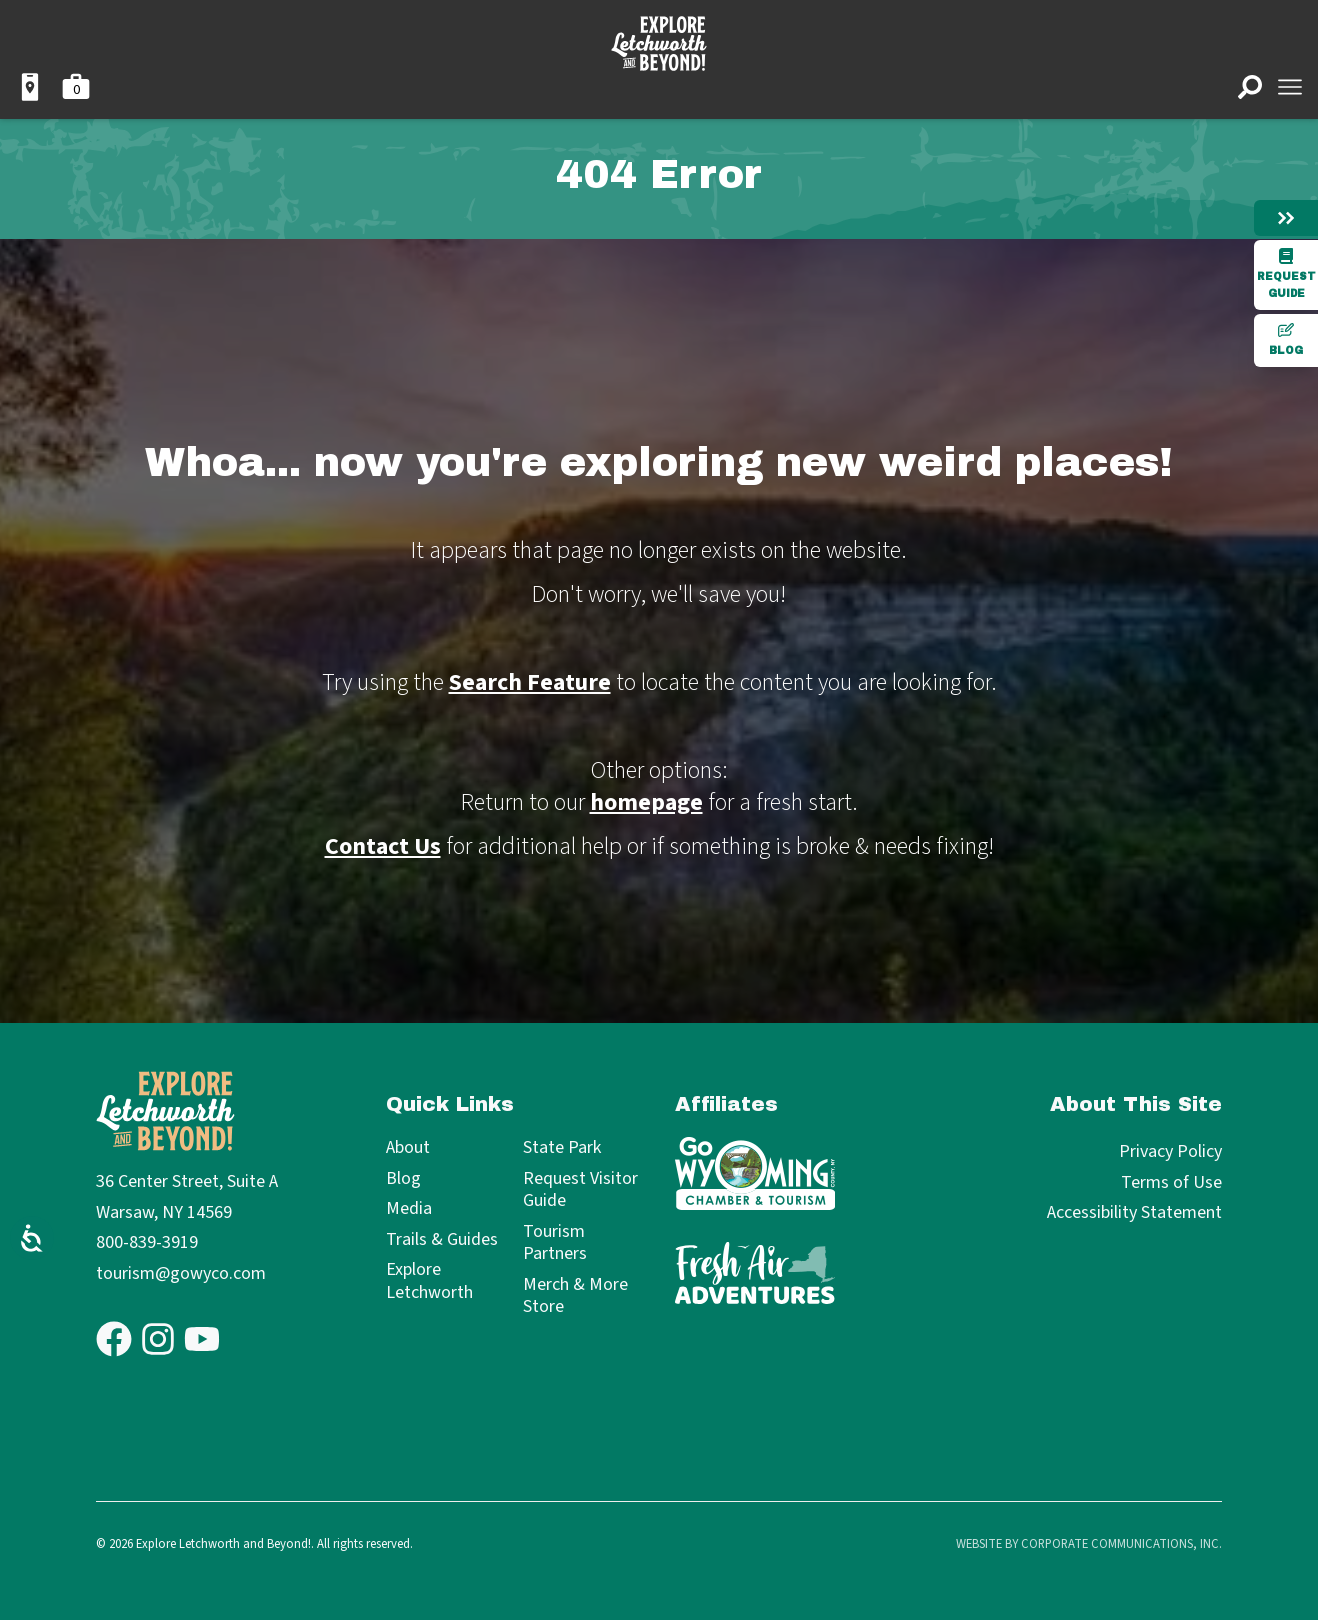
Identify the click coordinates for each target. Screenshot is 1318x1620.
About (408, 1148)
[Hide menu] (1286, 218)
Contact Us (383, 846)
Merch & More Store (575, 1296)
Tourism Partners (555, 1243)
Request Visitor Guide (580, 1190)
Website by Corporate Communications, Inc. (1089, 1544)
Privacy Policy (1170, 1151)
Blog (1286, 339)
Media (409, 1209)
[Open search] (1250, 87)
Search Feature (530, 682)
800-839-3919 (147, 1242)
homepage (646, 802)
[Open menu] (1290, 87)
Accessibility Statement (1134, 1212)
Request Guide (1286, 273)
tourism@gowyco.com (181, 1273)
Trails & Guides (442, 1240)
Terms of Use (1171, 1182)
